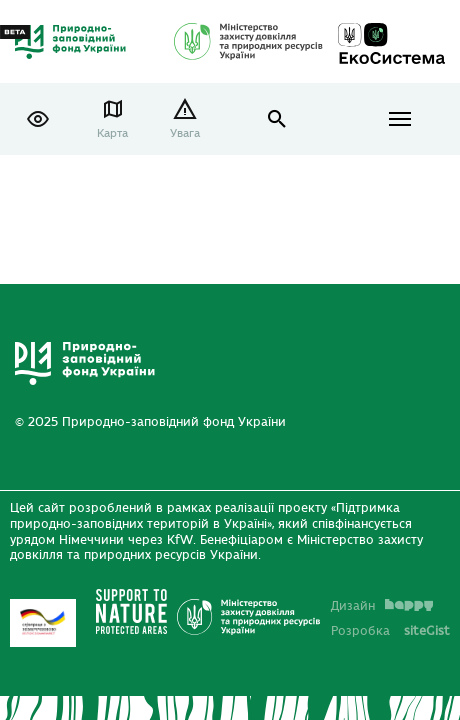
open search (277, 119)
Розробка (390, 631)
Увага (185, 133)
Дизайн (382, 606)
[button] (38, 119)
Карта (112, 133)
